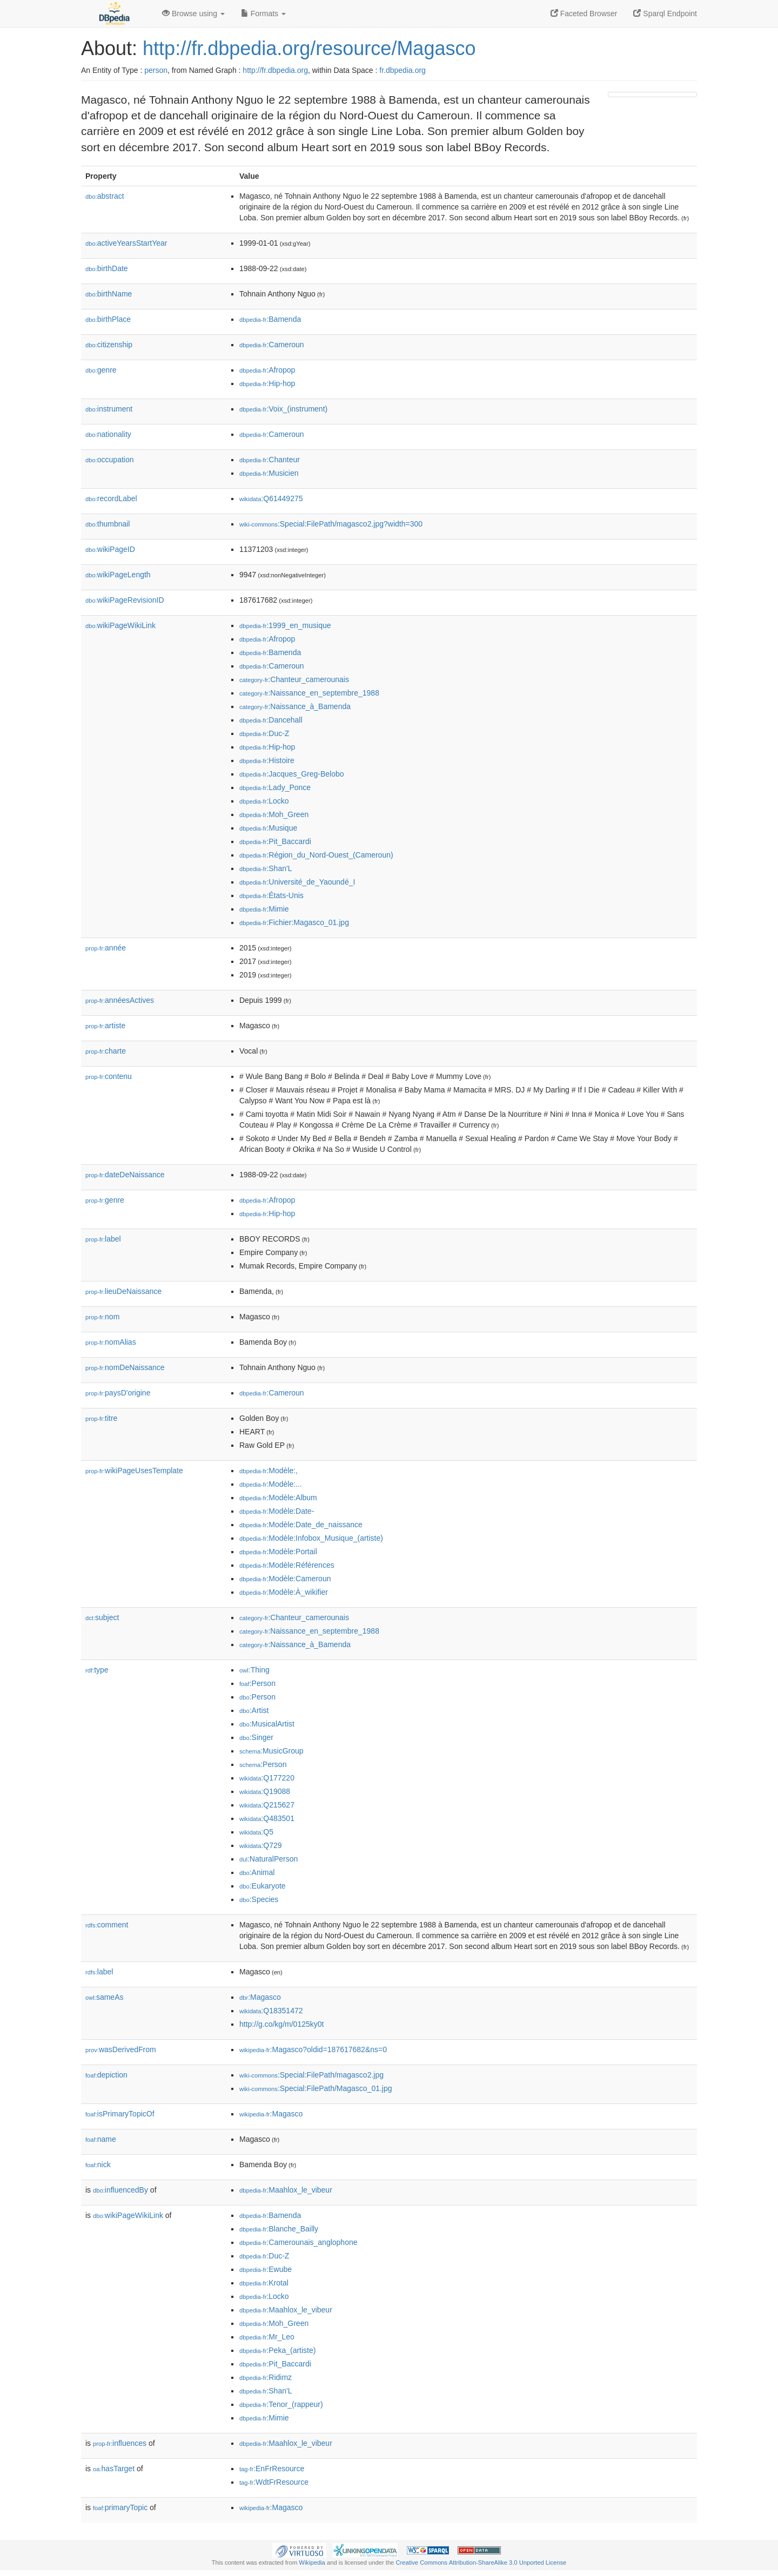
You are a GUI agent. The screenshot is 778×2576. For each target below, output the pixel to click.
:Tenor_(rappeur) (281, 2404)
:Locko (264, 801)
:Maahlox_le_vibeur (285, 2190)
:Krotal (264, 2282)
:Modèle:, (268, 1470)
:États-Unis (271, 895)
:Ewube (265, 2269)
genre (101, 370)
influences (119, 2443)
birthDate (106, 268)
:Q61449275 (271, 498)
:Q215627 (266, 1804)
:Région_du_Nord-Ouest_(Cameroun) (316, 855)
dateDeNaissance (125, 1174)
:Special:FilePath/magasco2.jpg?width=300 (330, 524)
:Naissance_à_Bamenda (295, 706)
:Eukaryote (262, 1886)
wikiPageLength (118, 574)
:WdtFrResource (273, 2482)
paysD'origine (117, 1392)
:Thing (254, 1669)
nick (98, 2164)
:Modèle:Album (278, 1497)
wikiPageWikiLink (120, 625)
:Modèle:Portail (278, 1551)
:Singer (256, 1737)
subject (102, 1617)
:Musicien (269, 473)
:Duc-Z (264, 733)
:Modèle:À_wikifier (283, 1592)
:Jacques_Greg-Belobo (291, 774)
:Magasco (260, 1997)
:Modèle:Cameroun (285, 1578)
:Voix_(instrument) (283, 408)
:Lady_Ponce (275, 787)
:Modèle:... (270, 1484)
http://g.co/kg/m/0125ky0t (281, 2024)
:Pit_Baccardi (275, 841)
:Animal (256, 1872)
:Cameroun (271, 344)
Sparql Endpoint (665, 13)
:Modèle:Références (286, 1565)
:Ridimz (265, 2377)
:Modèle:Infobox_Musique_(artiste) (311, 1538)
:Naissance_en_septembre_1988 (309, 693)
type (97, 1669)
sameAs (104, 1997)
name (100, 2139)
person (155, 70)
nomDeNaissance (125, 1367)
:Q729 (260, 1845)
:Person (257, 1683)
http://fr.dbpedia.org (275, 70)
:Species (258, 1899)
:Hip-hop (267, 383)
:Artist (254, 1710)
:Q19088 (264, 1791)
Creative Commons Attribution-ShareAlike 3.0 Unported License (480, 2562)
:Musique (268, 828)
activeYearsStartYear (126, 243)
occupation (109, 459)
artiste (105, 1025)
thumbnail (107, 524)
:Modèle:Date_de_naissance (301, 1524)
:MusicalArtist (266, 1723)
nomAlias (110, 1342)
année (105, 947)
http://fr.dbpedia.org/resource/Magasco (309, 48)
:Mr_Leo (266, 2336)
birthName (108, 293)
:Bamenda (270, 319)
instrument (108, 408)
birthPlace (108, 319)
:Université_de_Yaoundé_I (297, 882)
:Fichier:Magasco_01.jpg (294, 922)
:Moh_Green (273, 814)
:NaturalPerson (268, 1859)
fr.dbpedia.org (402, 70)
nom (102, 1316)
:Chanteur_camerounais (294, 679)
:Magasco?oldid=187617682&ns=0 (313, 2049)
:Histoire (266, 760)
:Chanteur (269, 459)
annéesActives (119, 1000)
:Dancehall (271, 720)
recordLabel (111, 498)
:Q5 (256, 1832)
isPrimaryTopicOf (120, 2113)
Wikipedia (312, 2562)
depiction (106, 2075)
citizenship (108, 344)
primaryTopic (120, 2507)
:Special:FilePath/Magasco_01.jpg (315, 2088)
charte (105, 1051)
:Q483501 (266, 1818)
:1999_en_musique (285, 625)
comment (106, 1924)
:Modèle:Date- (276, 1511)
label (103, 1239)
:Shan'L (265, 868)
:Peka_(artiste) (277, 2350)
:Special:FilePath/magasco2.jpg (311, 2075)
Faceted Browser (584, 13)
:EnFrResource (271, 2468)
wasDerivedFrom (120, 2049)
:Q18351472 (271, 2010)
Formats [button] (263, 13)
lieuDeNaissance (123, 1291)
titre (101, 1418)
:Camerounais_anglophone (298, 2242)
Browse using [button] (193, 13)
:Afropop (267, 370)
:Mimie (264, 909)
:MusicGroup (271, 1750)
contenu (108, 1076)
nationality (108, 434)
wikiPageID (110, 549)
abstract (104, 196)
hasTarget (114, 2468)
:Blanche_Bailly (278, 2228)
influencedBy (120, 2190)
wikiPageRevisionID (124, 600)
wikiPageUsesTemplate (134, 1470)
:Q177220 (266, 1777)
